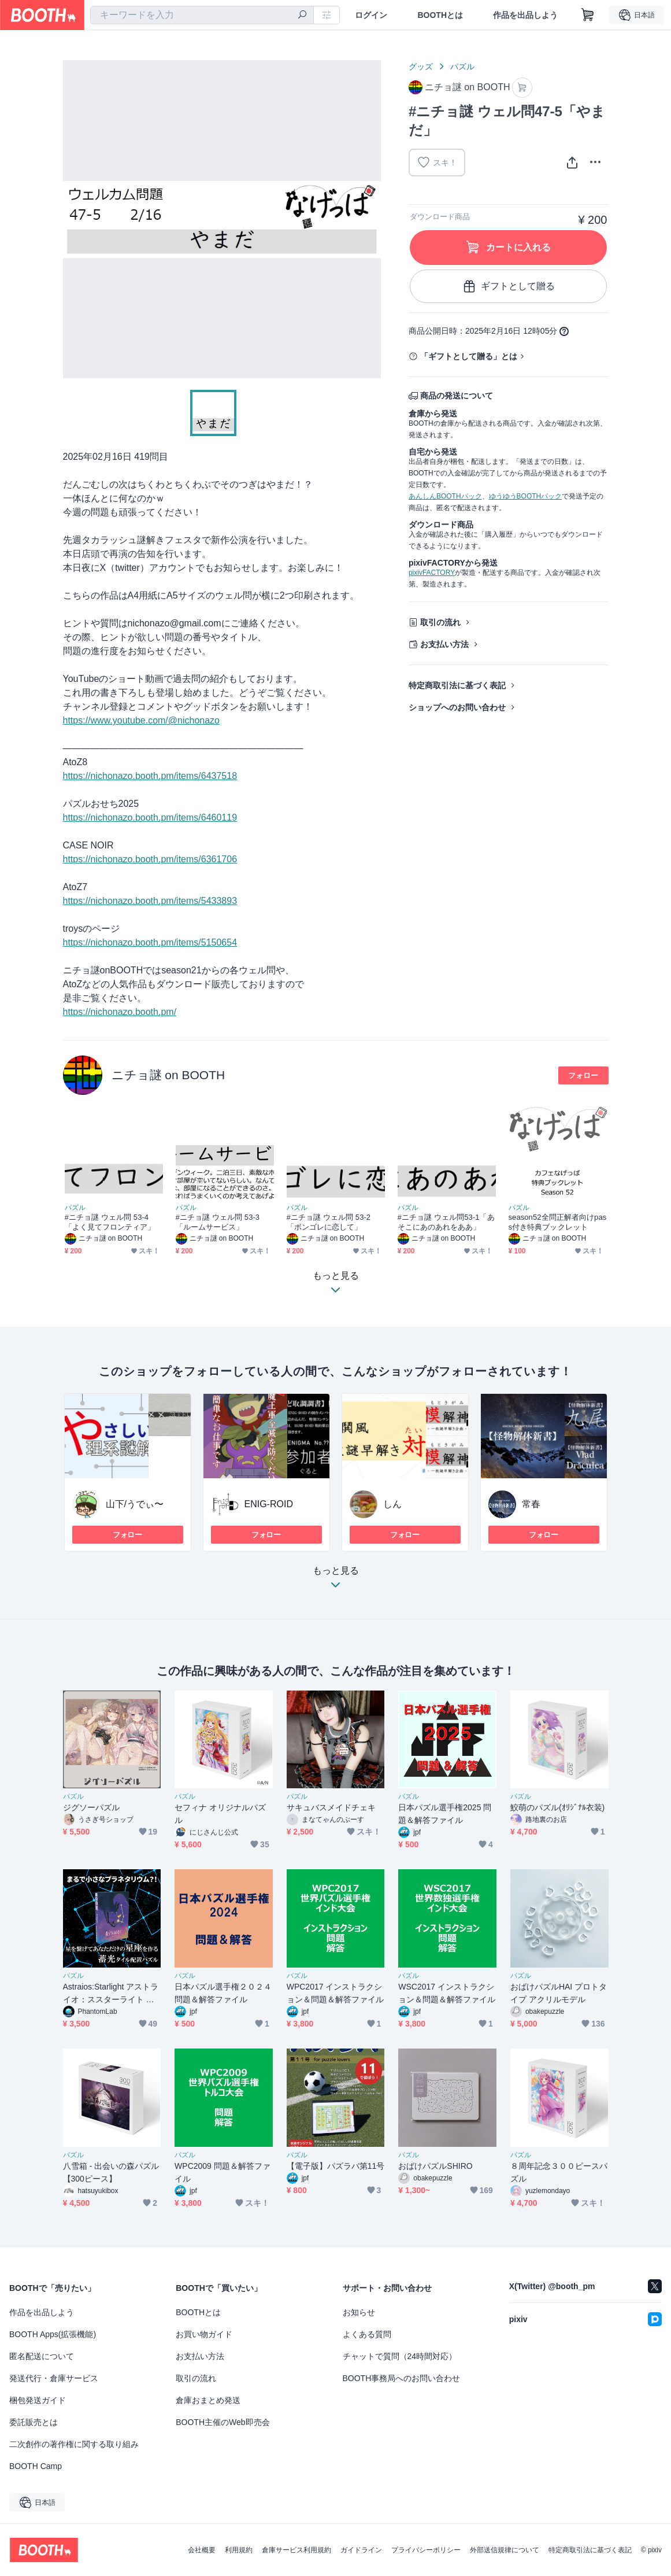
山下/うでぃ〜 (135, 1504)
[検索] (302, 16)
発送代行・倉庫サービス (53, 2378)
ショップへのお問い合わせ (457, 707)
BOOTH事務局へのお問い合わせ (402, 2378)
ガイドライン (361, 2550)
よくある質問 (367, 2334)
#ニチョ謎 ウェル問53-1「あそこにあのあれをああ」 (446, 1222)
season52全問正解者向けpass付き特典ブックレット (558, 1222)
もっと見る (336, 1581)
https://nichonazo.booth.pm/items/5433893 (150, 901)
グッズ (421, 66)
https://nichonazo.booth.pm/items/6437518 (150, 776)
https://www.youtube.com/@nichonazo (141, 720)
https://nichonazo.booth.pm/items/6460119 (150, 817)
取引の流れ (440, 622)
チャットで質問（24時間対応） (400, 2356)
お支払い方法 (444, 644)
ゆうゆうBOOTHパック (525, 496)
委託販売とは (33, 2422)
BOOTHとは (440, 15)
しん (392, 1504)
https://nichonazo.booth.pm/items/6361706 (150, 859)
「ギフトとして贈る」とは (468, 356)
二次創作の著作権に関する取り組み (74, 2444)
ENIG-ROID (268, 1504)
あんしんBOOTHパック (445, 496)
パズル (462, 66)
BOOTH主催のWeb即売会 (222, 2422)
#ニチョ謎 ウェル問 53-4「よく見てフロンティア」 (110, 1222)
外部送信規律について (504, 2550)
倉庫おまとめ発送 (208, 2400)
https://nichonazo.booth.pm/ (120, 1012)
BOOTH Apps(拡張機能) (52, 2334)
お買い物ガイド (204, 2334)
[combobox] (202, 15)
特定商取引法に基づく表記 (457, 685)
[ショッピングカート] (588, 15)
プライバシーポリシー (426, 2550)
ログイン (371, 15)
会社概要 (202, 2550)
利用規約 (239, 2550)
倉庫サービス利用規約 (296, 2550)
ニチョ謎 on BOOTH (168, 1075)
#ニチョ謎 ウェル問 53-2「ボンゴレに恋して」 (329, 1222)
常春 (531, 1504)
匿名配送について (41, 2356)
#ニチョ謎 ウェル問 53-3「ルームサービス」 (218, 1222)
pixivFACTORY (432, 573)
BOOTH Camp (35, 2466)
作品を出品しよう (525, 15)
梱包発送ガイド (37, 2400)
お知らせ (359, 2312)
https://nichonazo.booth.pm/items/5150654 (150, 942)
